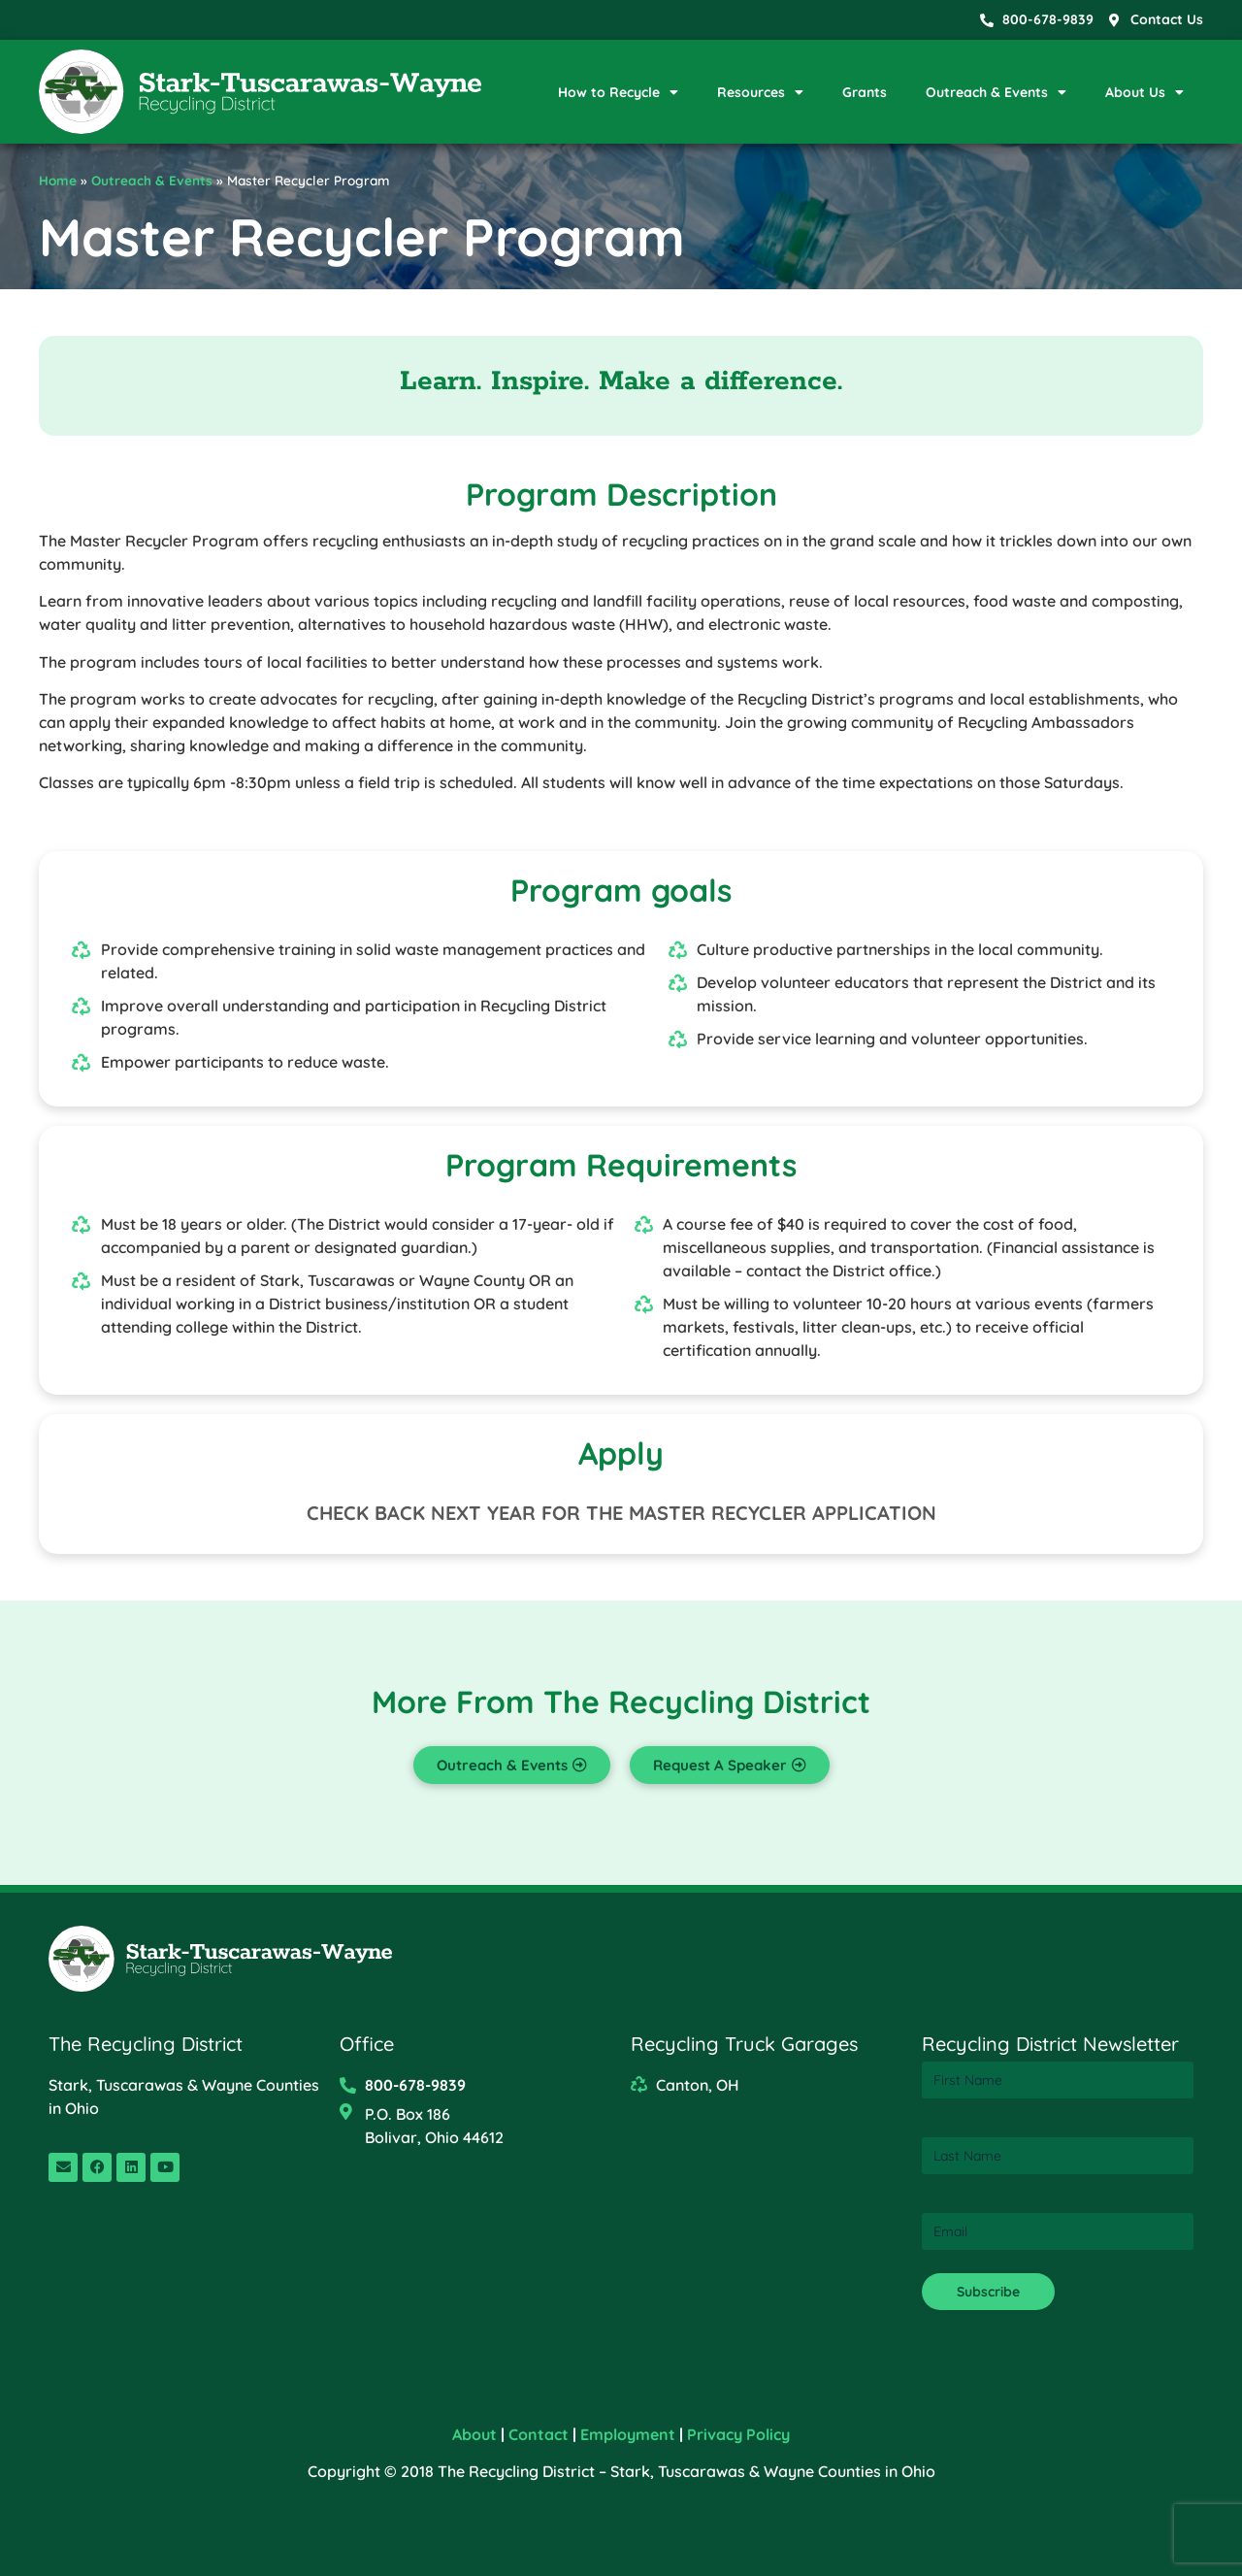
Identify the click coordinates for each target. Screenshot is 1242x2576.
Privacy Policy (738, 2434)
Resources (760, 92)
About (474, 2434)
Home (58, 180)
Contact (538, 2434)
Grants (864, 92)
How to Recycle (618, 92)
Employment (627, 2434)
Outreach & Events (996, 92)
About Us (1144, 92)
